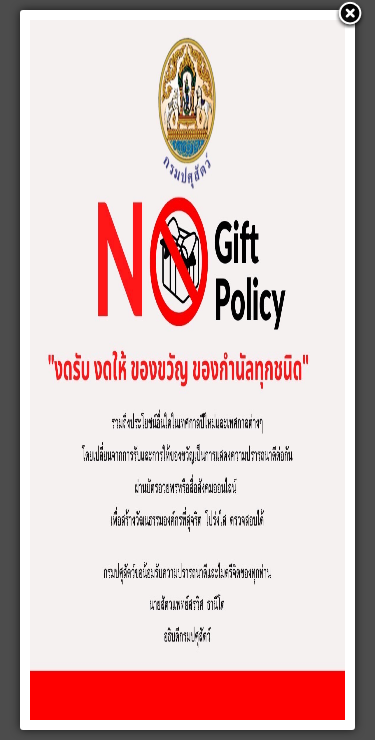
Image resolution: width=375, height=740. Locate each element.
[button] (350, 15)
